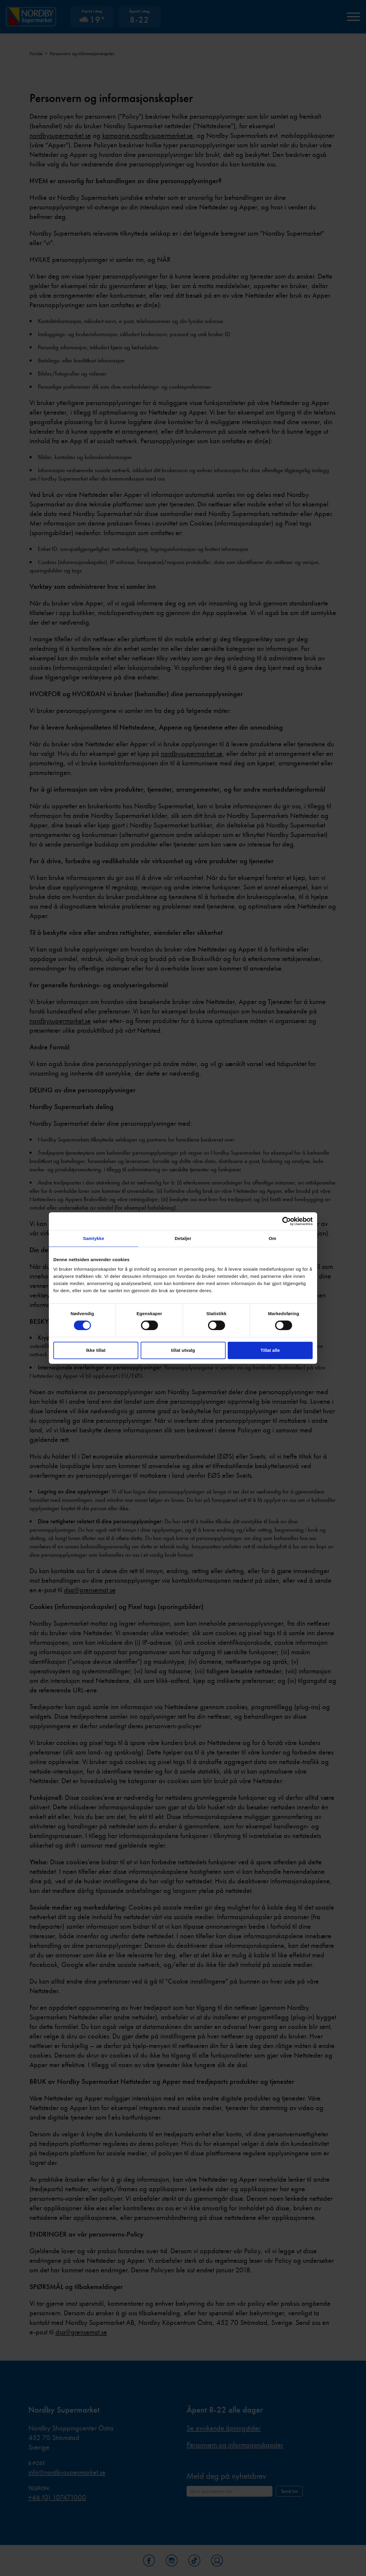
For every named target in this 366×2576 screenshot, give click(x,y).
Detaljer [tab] (183, 1238)
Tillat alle (270, 1350)
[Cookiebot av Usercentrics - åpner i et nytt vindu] (286, 1221)
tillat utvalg (183, 1350)
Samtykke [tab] (93, 1238)
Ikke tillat (96, 1350)
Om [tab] (272, 1238)
